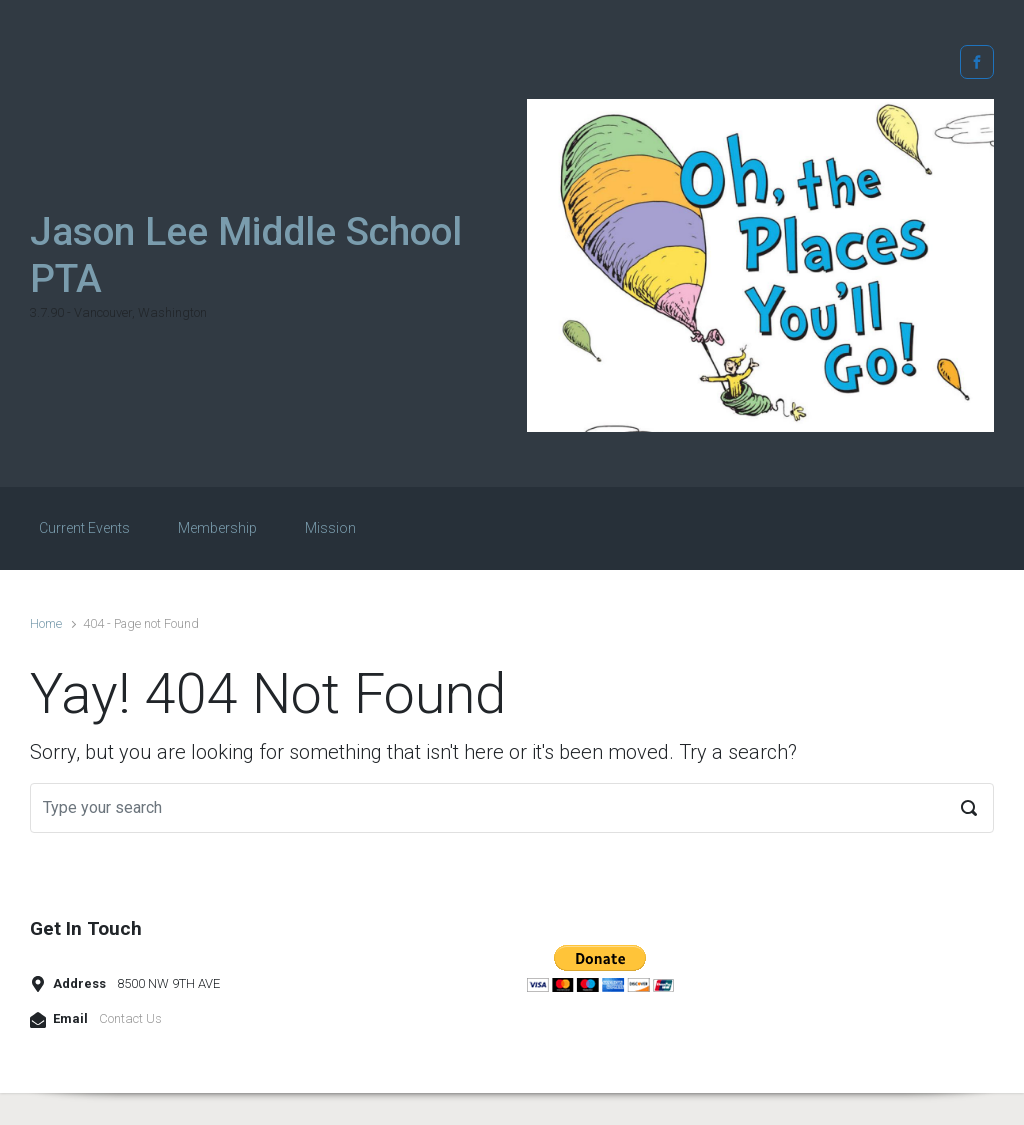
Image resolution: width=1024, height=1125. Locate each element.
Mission (330, 528)
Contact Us (130, 1018)
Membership (217, 528)
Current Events (84, 528)
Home (46, 623)
